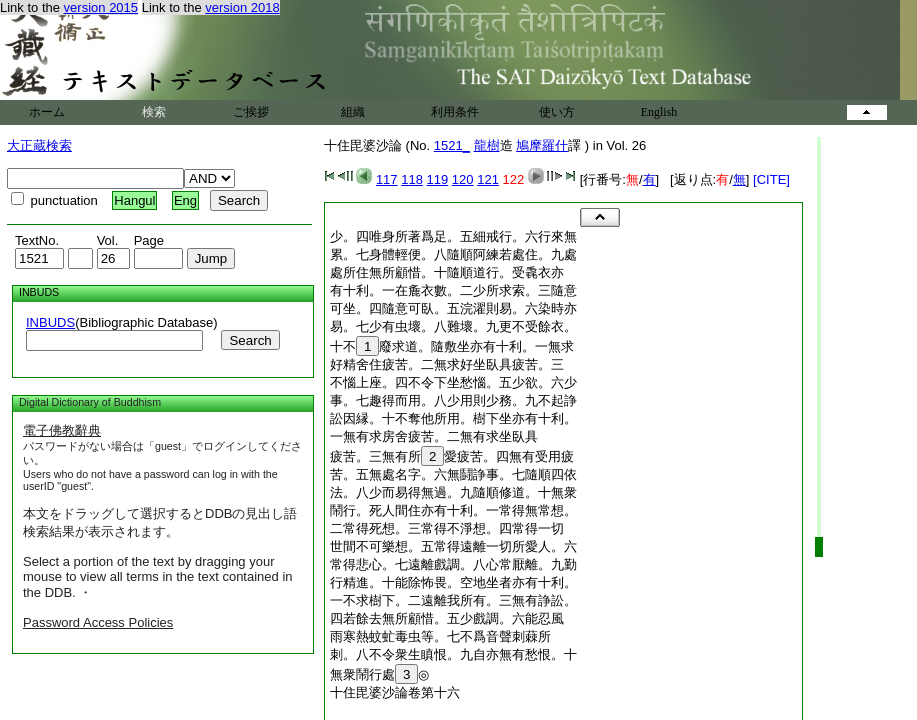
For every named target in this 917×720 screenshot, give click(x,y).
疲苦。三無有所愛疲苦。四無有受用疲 (452, 456)
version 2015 (101, 7)
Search (250, 340)
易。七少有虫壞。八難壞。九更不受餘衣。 (453, 326)
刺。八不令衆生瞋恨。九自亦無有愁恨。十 (453, 654)
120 (463, 179)
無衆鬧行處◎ (379, 674)
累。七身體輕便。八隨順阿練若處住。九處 (453, 254)
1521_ (452, 145)
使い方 (557, 112)
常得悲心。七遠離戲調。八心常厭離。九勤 (453, 564)
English (659, 112)
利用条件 (455, 112)
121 (488, 179)
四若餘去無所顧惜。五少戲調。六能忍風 (447, 618)
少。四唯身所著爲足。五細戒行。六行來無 (453, 236)
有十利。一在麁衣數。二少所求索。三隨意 (453, 290)
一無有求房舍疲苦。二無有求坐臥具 (434, 436)
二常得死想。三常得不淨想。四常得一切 (447, 528)
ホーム (47, 112)
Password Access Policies (98, 622)
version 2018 (242, 7)
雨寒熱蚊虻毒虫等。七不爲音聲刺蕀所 (440, 636)
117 (387, 179)
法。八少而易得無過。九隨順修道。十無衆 (453, 492)
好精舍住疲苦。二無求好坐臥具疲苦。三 (447, 364)
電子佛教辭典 (62, 430)
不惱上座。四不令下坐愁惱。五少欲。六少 (453, 382)
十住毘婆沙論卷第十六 (395, 692)
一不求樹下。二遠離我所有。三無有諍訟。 (453, 600)
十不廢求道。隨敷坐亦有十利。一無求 (452, 346)
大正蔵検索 (39, 145)
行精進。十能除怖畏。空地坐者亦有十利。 (453, 582)
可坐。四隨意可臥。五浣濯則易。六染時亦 (453, 308)
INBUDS (50, 322)
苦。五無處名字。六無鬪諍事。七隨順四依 (453, 474)
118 (412, 179)
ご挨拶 (251, 112)
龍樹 (487, 145)
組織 (353, 112)
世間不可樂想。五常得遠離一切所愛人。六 (453, 546)
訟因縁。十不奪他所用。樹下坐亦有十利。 (453, 418)
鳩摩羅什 (542, 145)
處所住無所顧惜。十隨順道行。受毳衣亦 (447, 272)
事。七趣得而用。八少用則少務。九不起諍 (453, 400)
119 (438, 179)
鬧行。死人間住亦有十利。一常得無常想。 (453, 510)
